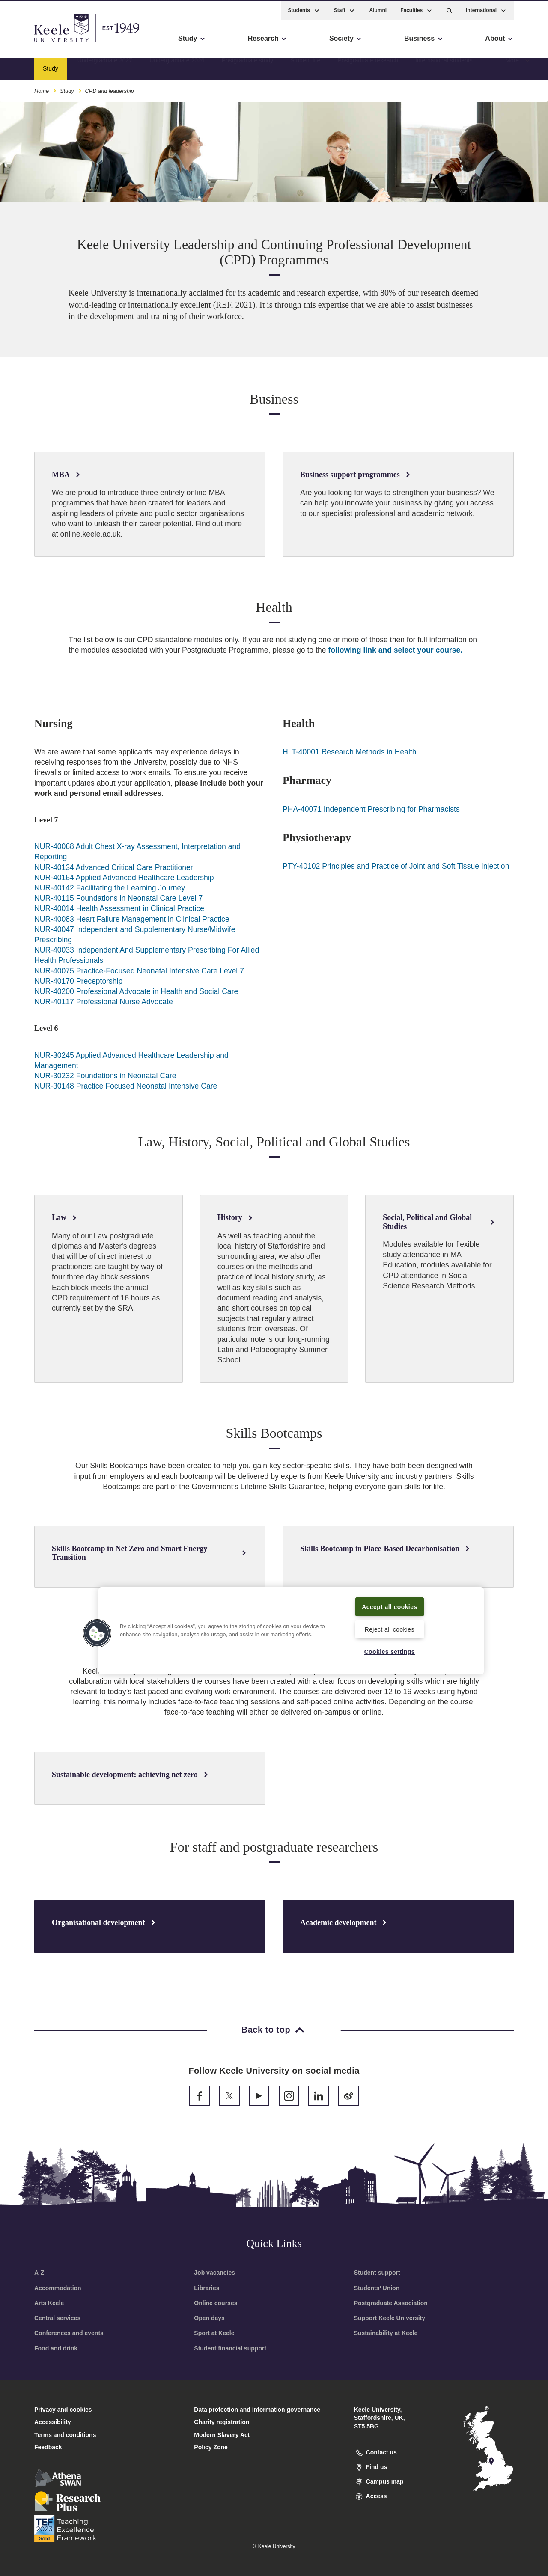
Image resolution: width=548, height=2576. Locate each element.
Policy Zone (211, 2447)
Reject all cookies (389, 1628)
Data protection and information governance (257, 2409)
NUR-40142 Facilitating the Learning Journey (109, 888)
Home (41, 89)
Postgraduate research (367, 66)
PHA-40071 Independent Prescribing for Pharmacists (371, 809)
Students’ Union (377, 2288)
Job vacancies (214, 2272)
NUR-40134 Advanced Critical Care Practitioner (113, 867)
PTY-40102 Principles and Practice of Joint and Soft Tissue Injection (396, 866)
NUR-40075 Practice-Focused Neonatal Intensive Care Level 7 (139, 971)
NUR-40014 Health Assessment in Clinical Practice (119, 908)
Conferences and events (69, 2333)
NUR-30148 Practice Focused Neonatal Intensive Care (125, 1086)
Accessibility (52, 2422)
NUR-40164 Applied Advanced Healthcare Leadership (124, 877)
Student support (377, 2272)
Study (67, 89)
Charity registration (221, 2422)
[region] (291, 1630)
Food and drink (55, 2348)
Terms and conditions (65, 2434)
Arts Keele (49, 2303)
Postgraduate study (248, 66)
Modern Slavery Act (222, 2434)
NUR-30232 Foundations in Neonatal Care (105, 1075)
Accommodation (57, 2288)
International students (444, 66)
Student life (305, 66)
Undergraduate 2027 (104, 66)
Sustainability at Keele (386, 2333)
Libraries (206, 2288)
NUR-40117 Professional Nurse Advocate (103, 1001)
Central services (57, 2318)
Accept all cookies (390, 1606)
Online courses (215, 2303)
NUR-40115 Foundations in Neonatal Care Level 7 (118, 898)
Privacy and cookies (63, 2409)
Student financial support (230, 2348)
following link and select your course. (395, 650)
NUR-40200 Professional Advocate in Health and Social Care (136, 991)
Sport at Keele (214, 2333)
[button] (449, 9)
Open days (209, 2318)
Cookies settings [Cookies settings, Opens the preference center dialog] (389, 1651)
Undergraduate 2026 (176, 66)
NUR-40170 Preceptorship (78, 981)
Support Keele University (390, 2318)
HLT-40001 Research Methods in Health (350, 752)
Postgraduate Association (391, 2303)
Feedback (48, 2447)
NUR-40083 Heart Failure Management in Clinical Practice (131, 919)
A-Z (39, 2272)
